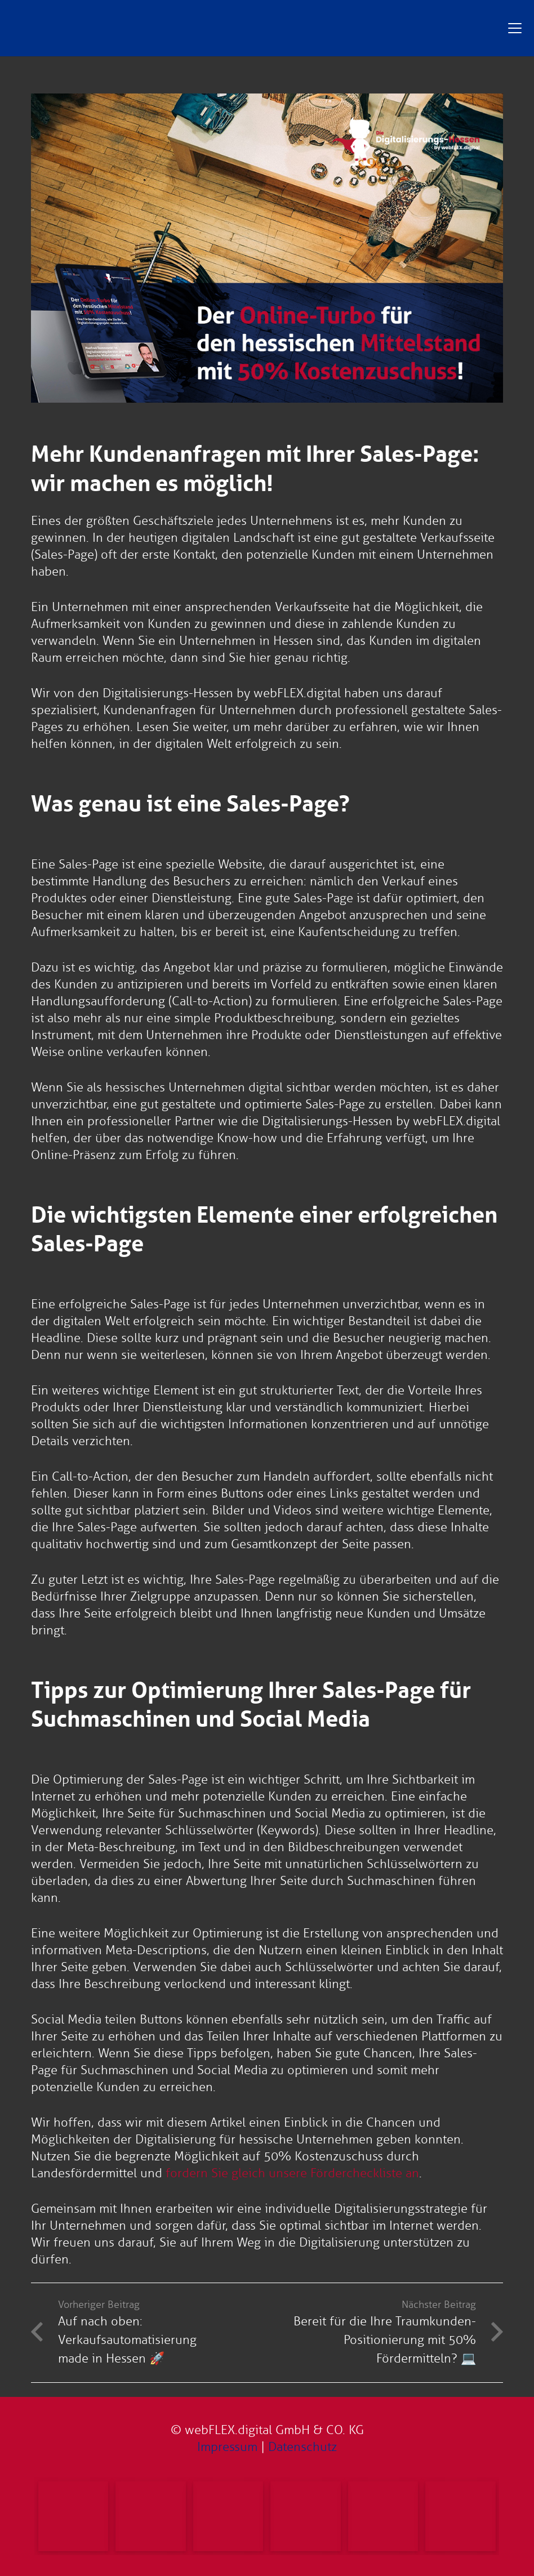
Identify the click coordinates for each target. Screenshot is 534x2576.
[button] (514, 28)
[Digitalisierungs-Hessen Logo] (237, 28)
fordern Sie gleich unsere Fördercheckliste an (292, 2173)
